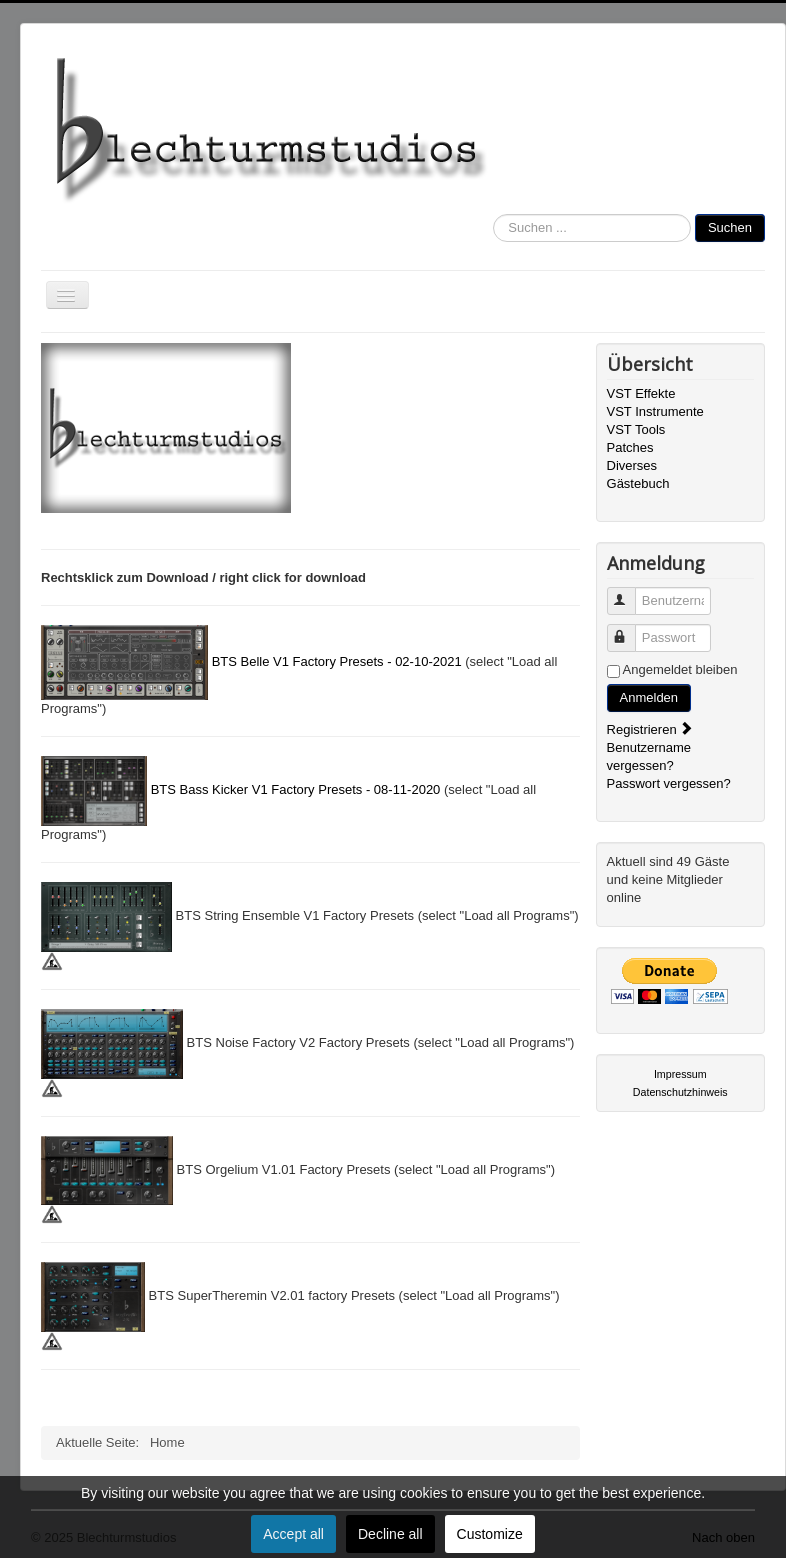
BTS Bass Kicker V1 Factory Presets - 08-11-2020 (296, 789)
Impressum (680, 1074)
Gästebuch (638, 483)
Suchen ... (493, 214)
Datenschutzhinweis (680, 1092)
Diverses (632, 465)
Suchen (730, 227)
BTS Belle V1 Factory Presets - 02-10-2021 (337, 661)
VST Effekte (641, 393)
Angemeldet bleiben (680, 669)
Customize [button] (490, 1534)
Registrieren (651, 729)
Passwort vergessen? (669, 783)
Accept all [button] (293, 1534)
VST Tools (636, 429)
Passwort (630, 629)
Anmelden (649, 697)
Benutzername (630, 592)
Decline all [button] (390, 1534)
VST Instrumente (655, 411)
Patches (630, 447)
